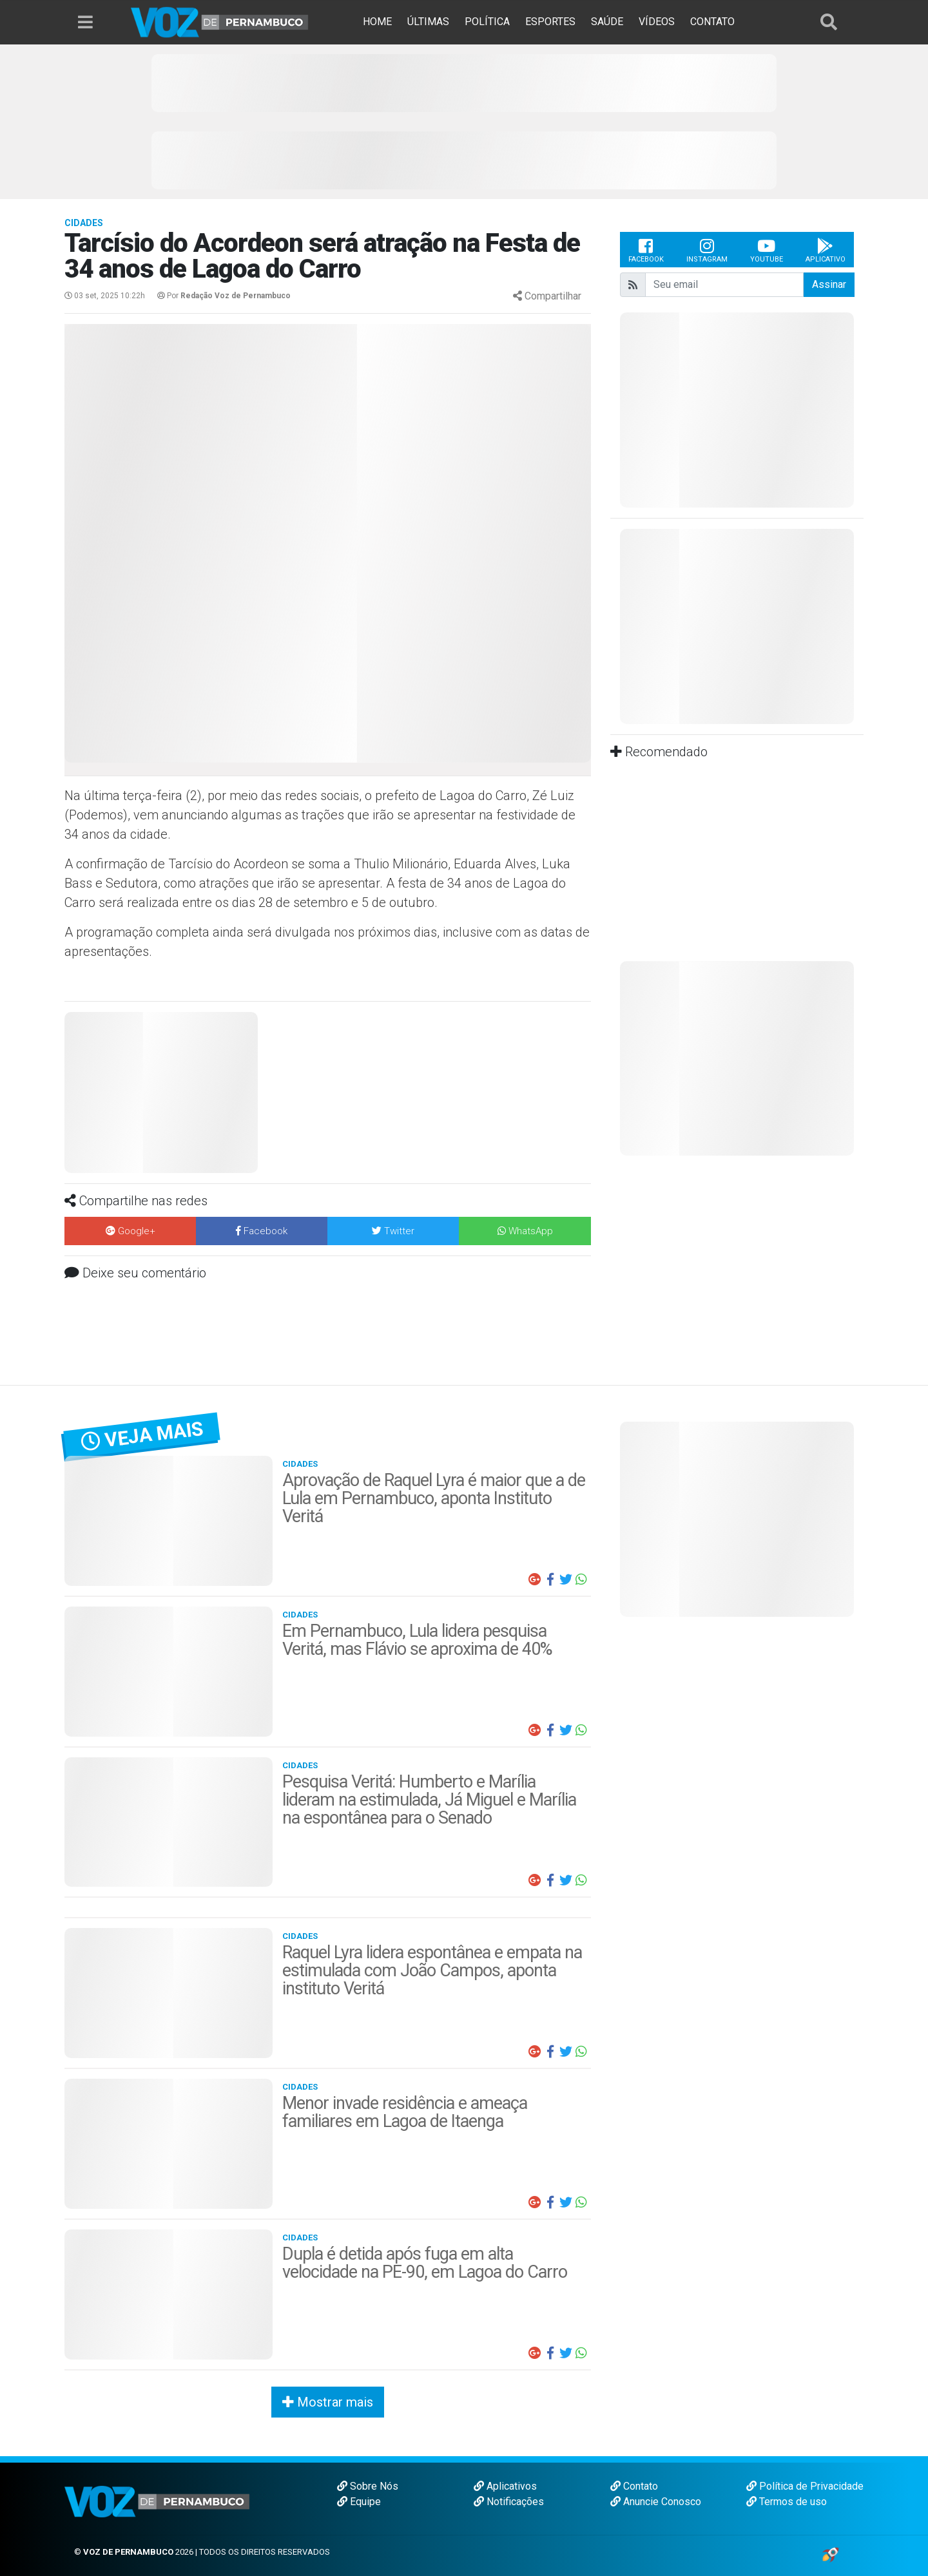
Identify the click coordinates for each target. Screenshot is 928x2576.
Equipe (359, 2501)
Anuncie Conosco (655, 2501)
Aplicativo (826, 249)
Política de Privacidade (805, 2486)
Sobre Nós (367, 2486)
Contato (634, 2486)
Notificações (509, 2501)
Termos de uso (786, 2501)
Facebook (646, 249)
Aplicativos (505, 2486)
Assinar (829, 284)
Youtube (766, 249)
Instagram (707, 249)
